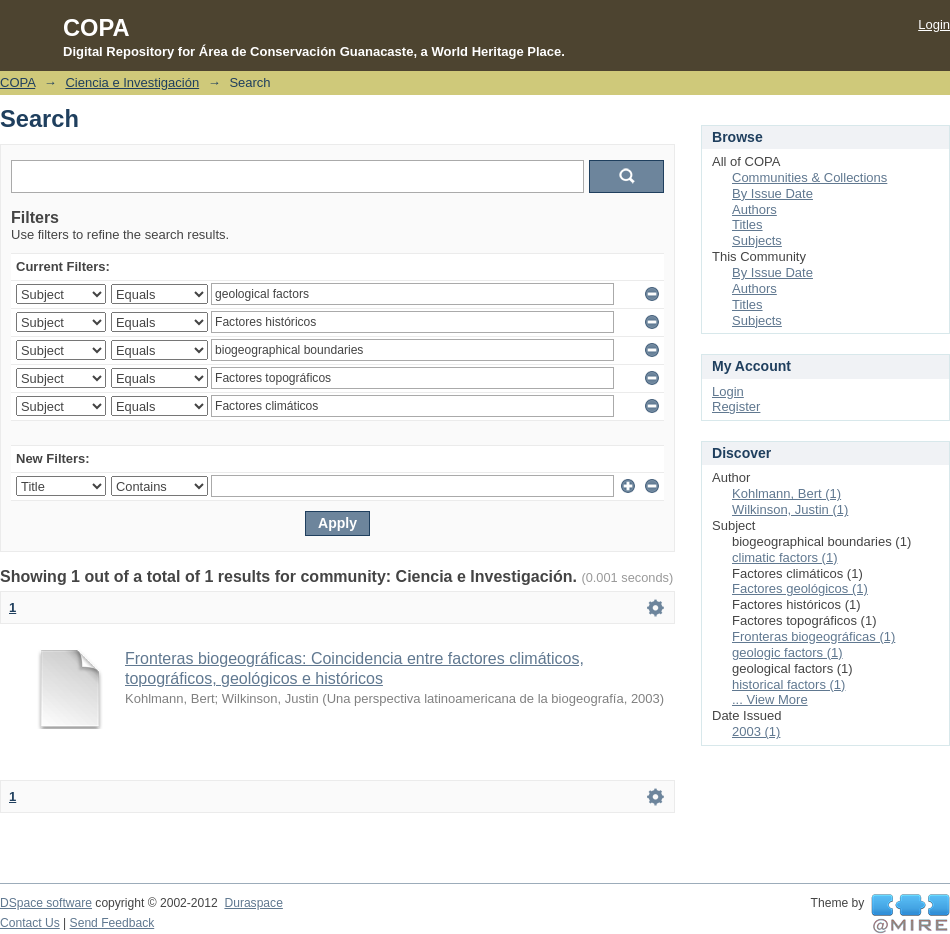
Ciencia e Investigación (132, 82)
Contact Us (30, 923)
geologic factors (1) (787, 652)
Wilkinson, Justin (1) (790, 509)
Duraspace (253, 903)
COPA (17, 82)
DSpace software (46, 903)
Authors (754, 209)
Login (934, 24)
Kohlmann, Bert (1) (786, 493)
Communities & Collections (809, 177)
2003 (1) (756, 731)
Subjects (757, 240)
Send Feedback (112, 923)
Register (736, 406)
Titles (747, 224)
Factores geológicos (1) (800, 588)
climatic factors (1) (784, 557)
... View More (770, 699)
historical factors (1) (788, 684)
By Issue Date (772, 193)
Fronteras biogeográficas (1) (813, 636)
